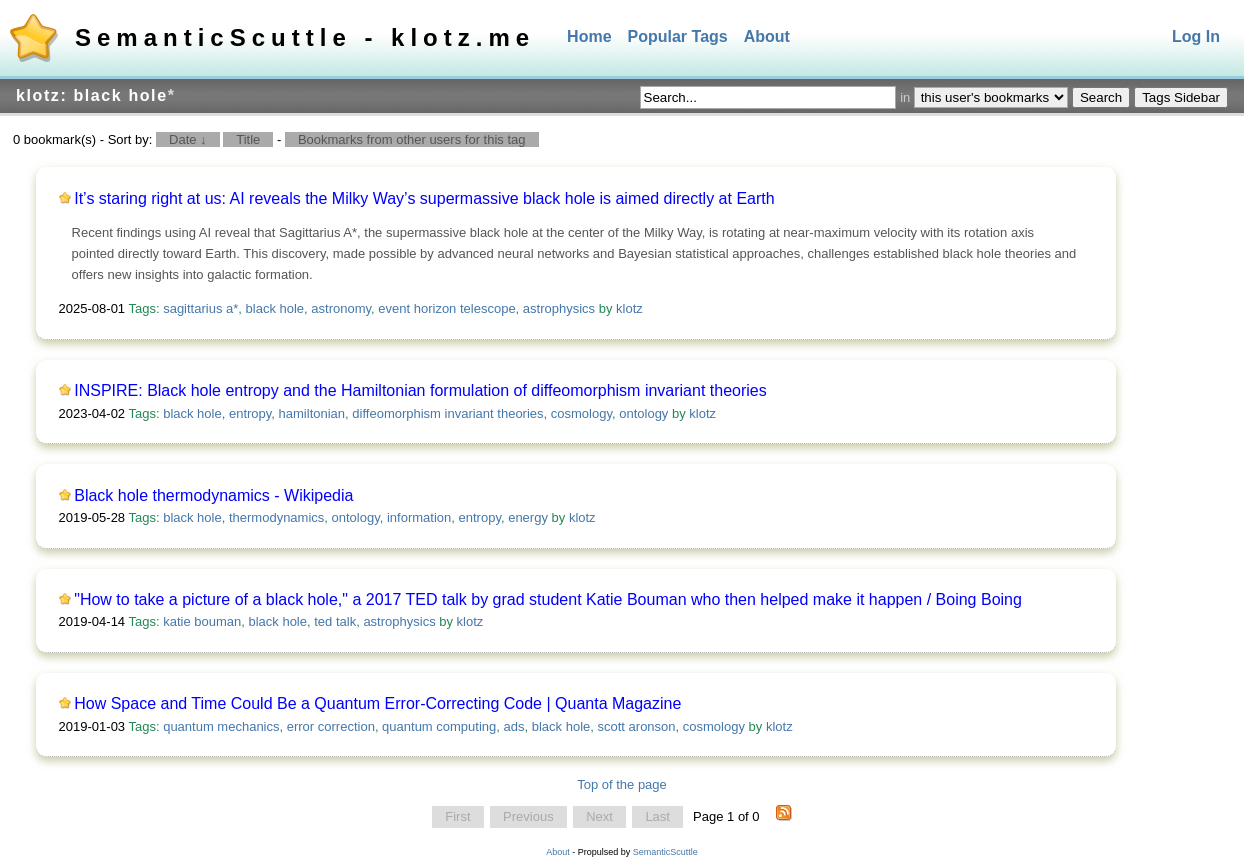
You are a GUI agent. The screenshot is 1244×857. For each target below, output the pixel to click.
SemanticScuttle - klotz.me (305, 37)
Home (589, 36)
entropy (250, 413)
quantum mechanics (221, 726)
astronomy (341, 308)
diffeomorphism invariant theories (447, 413)
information (419, 517)
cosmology (581, 413)
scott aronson (637, 726)
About (767, 36)
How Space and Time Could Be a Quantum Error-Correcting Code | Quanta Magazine (377, 703)
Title (248, 139)
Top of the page (622, 784)
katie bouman (202, 621)
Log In (1196, 36)
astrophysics (559, 308)
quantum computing (439, 726)
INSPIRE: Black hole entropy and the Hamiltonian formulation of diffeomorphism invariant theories (420, 390)
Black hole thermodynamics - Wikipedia (213, 495)
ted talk (335, 621)
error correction (331, 726)
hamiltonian (312, 413)
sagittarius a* (200, 308)
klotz (629, 308)
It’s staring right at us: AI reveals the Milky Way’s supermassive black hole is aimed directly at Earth (424, 198)
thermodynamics (276, 517)
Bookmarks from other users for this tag (412, 139)
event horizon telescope (446, 308)
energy (528, 517)
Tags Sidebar (1181, 97)
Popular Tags (678, 36)
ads (514, 726)
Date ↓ (188, 139)
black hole (275, 308)
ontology (643, 413)
